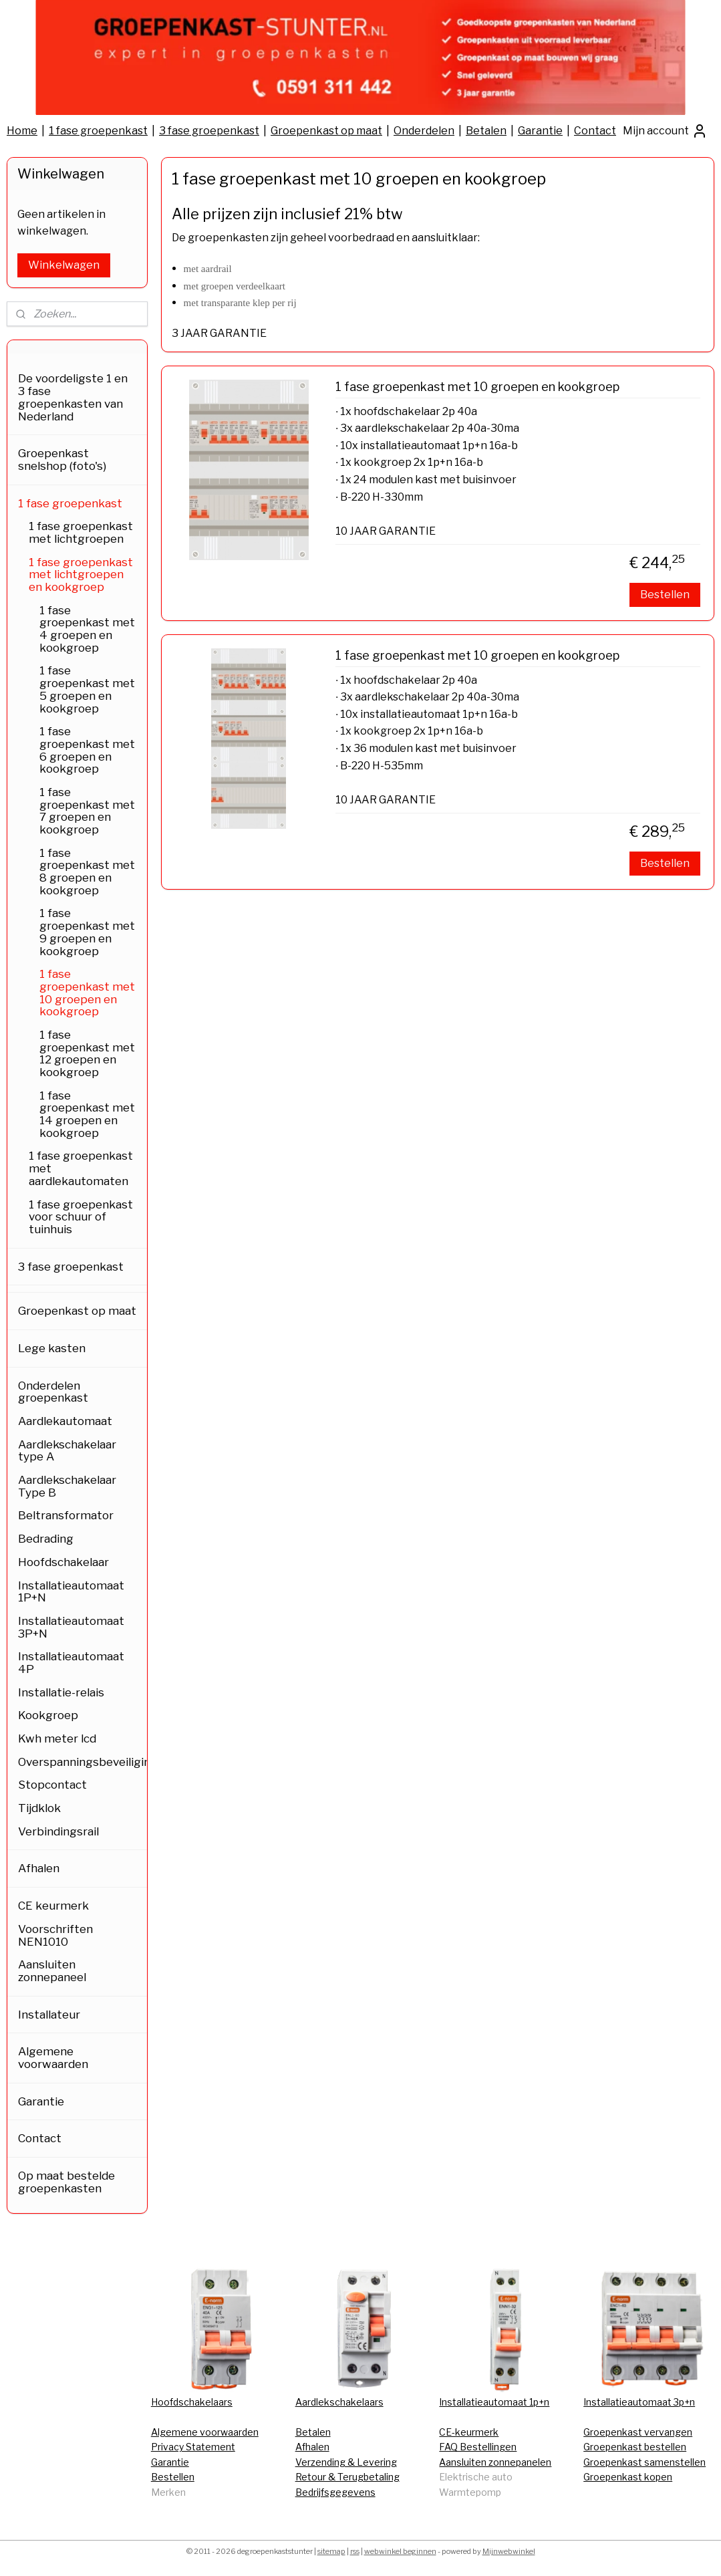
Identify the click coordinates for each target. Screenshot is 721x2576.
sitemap (331, 2551)
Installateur (49, 2014)
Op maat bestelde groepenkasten (66, 2182)
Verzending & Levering (346, 2462)
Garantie (540, 130)
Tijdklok (39, 1808)
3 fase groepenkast (209, 130)
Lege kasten (52, 1348)
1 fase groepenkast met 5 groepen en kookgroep (87, 689)
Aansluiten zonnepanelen (495, 2462)
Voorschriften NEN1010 (55, 1935)
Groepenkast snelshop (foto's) (62, 459)
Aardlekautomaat (65, 1421)
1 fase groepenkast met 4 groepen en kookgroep (87, 629)
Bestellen (665, 594)
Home (22, 130)
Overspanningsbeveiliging (82, 1762)
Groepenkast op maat (326, 130)
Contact (595, 130)
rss (354, 2551)
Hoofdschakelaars (192, 2402)
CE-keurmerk (468, 2432)
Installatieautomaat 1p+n (494, 2402)
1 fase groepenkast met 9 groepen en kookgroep (87, 931)
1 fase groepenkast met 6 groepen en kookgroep (87, 750)
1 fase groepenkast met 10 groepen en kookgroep (477, 387)
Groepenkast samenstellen (644, 2462)
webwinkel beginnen (400, 2551)
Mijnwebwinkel (508, 2551)
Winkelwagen (64, 265)
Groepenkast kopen (627, 2476)
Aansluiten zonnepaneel (52, 1971)
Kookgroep (48, 1715)
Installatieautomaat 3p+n (639, 2402)
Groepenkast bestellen (634, 2446)
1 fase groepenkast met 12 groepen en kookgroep (87, 1053)
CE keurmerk (53, 1905)
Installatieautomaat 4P (71, 1663)
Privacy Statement (193, 2446)
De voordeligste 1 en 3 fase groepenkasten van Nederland (73, 397)
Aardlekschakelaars (339, 2402)
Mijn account (665, 131)
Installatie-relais (61, 1692)
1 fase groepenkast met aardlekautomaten (81, 1168)
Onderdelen (424, 130)
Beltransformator (66, 1515)
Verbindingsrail (58, 1831)
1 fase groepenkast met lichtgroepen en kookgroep (81, 574)
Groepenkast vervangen (637, 2432)
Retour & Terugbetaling (347, 2476)
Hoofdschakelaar (63, 1562)
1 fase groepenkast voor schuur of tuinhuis (81, 1217)
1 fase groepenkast (98, 130)
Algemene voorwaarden (53, 2058)
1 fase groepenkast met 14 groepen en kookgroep (87, 1114)
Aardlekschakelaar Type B (67, 1486)
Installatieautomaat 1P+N (71, 1592)
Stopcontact (52, 1784)
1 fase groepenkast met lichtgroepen (81, 532)
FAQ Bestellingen (478, 2446)
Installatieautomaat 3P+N (71, 1627)
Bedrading (46, 1538)
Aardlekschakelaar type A (67, 1451)
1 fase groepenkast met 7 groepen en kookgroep (87, 810)
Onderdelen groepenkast (53, 1392)
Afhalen (38, 1868)
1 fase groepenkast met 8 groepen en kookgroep (87, 871)
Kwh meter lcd (57, 1738)
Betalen (486, 130)
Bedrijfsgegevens (335, 2492)
